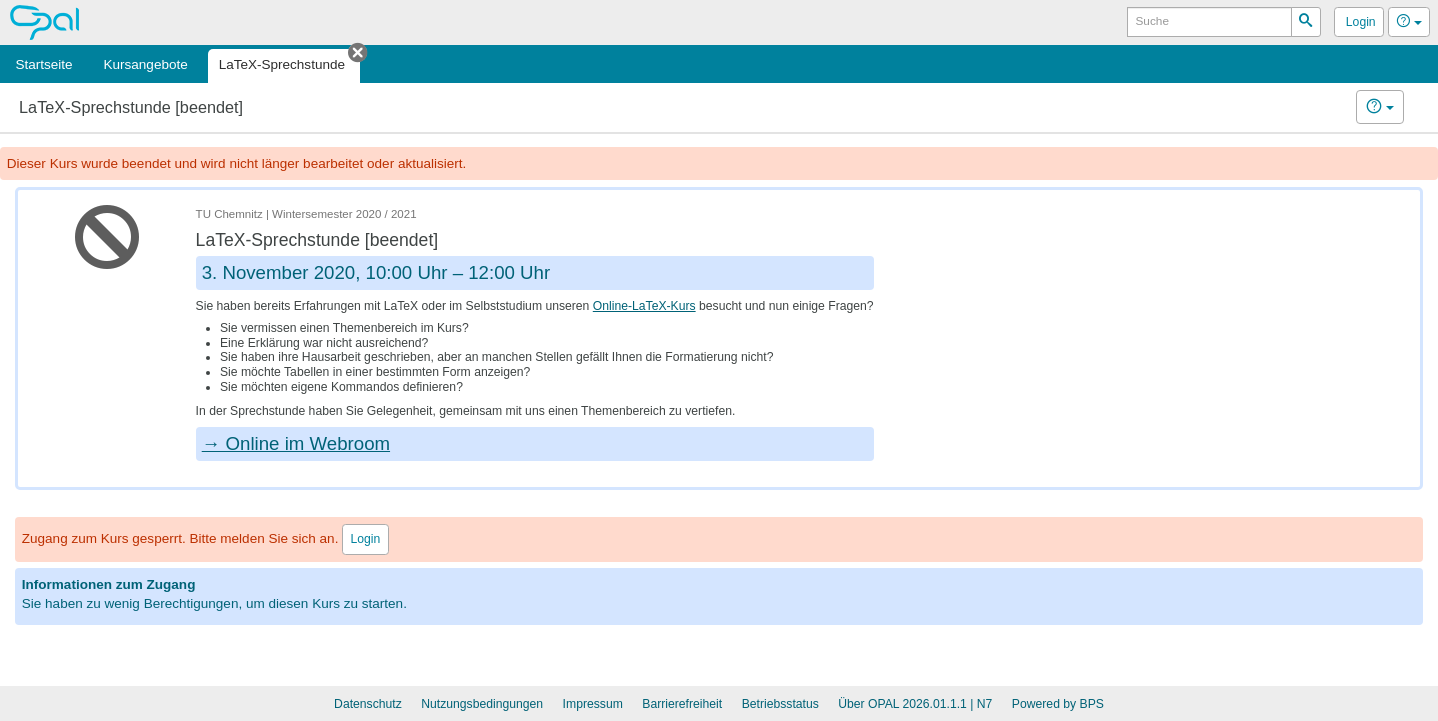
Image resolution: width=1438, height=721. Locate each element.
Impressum (593, 704)
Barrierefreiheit (682, 704)
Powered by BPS (1058, 704)
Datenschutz (368, 704)
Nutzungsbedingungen (482, 704)
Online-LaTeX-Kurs (644, 306)
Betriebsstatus (780, 704)
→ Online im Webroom (296, 443)
